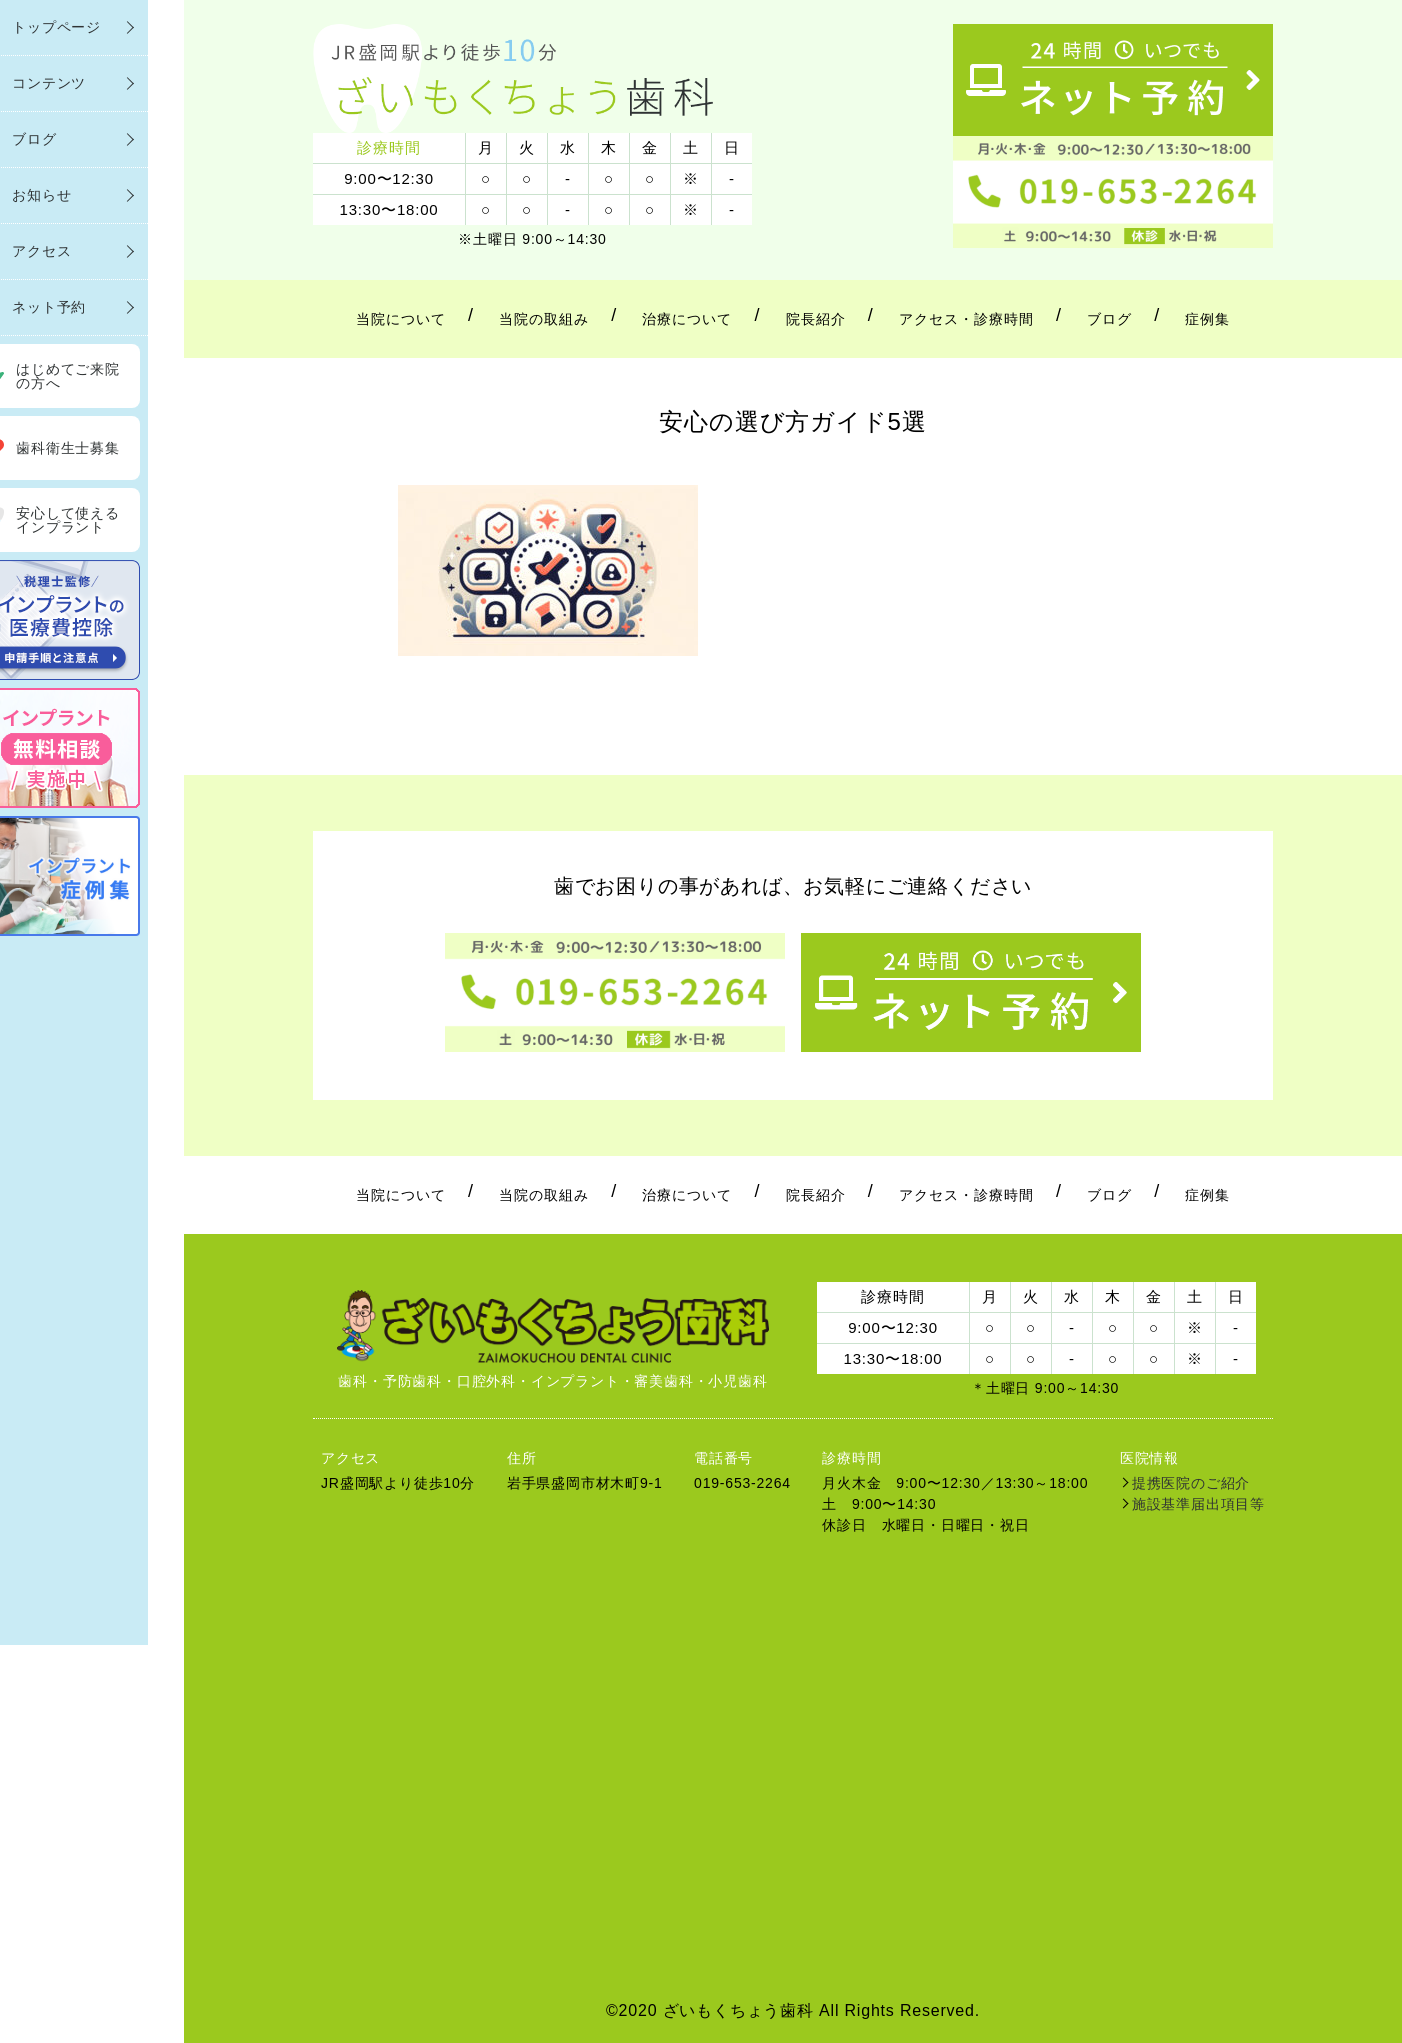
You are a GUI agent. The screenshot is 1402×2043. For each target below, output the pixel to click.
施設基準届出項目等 (1198, 1504)
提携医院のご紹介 (1191, 1483)
